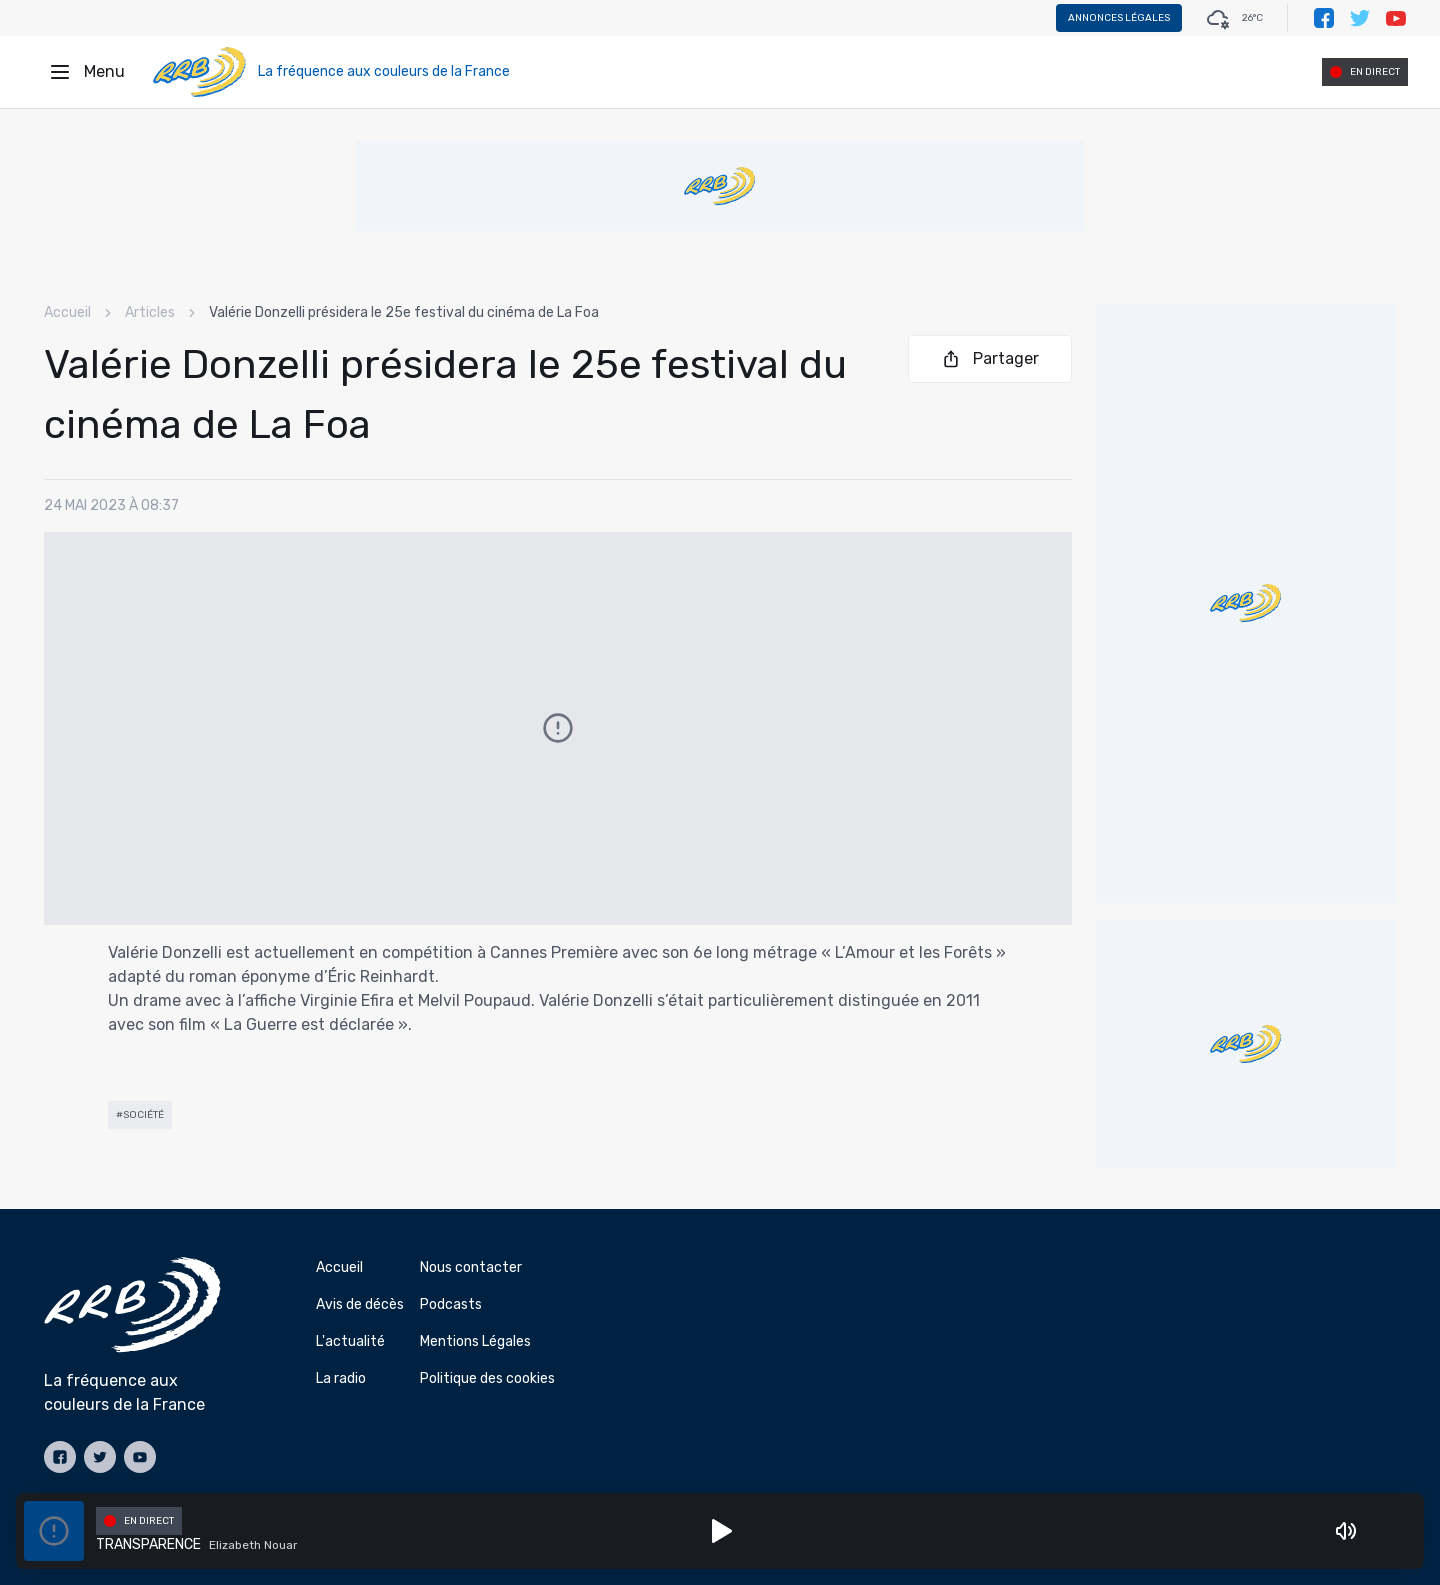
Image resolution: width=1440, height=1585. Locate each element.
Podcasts (451, 1304)
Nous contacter (471, 1267)
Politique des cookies (487, 1378)
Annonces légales (1119, 18)
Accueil (67, 312)
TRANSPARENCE (148, 1544)
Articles (150, 312)
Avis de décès (360, 1304)
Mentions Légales (475, 1341)
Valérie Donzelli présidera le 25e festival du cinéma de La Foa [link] (404, 312)
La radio (341, 1378)
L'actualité (350, 1341)
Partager (990, 359)
